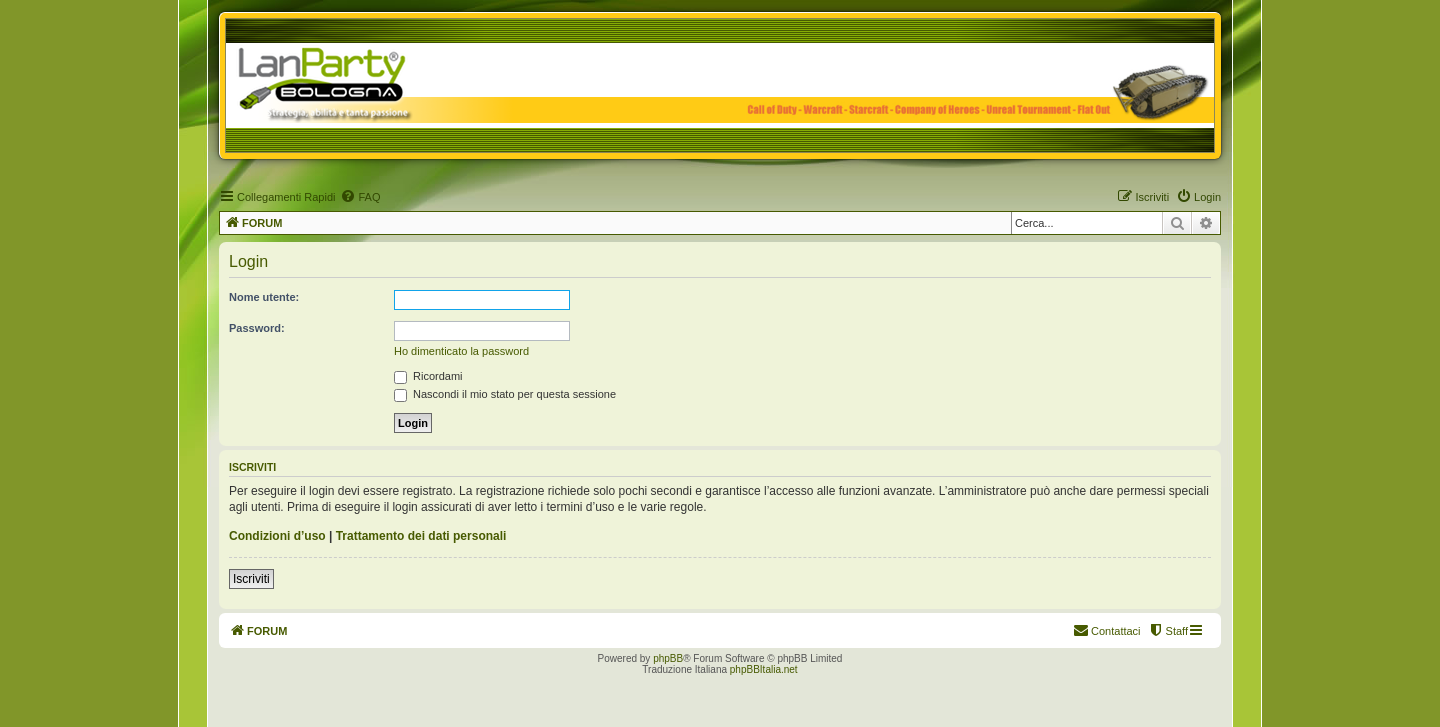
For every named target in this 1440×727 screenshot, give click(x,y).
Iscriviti (251, 579)
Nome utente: (264, 297)
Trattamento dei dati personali (421, 536)
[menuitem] (360, 197)
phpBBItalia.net (764, 669)
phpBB (668, 658)
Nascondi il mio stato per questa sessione (505, 394)
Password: (257, 328)
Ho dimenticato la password (461, 351)
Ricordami (428, 376)
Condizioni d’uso (277, 536)
